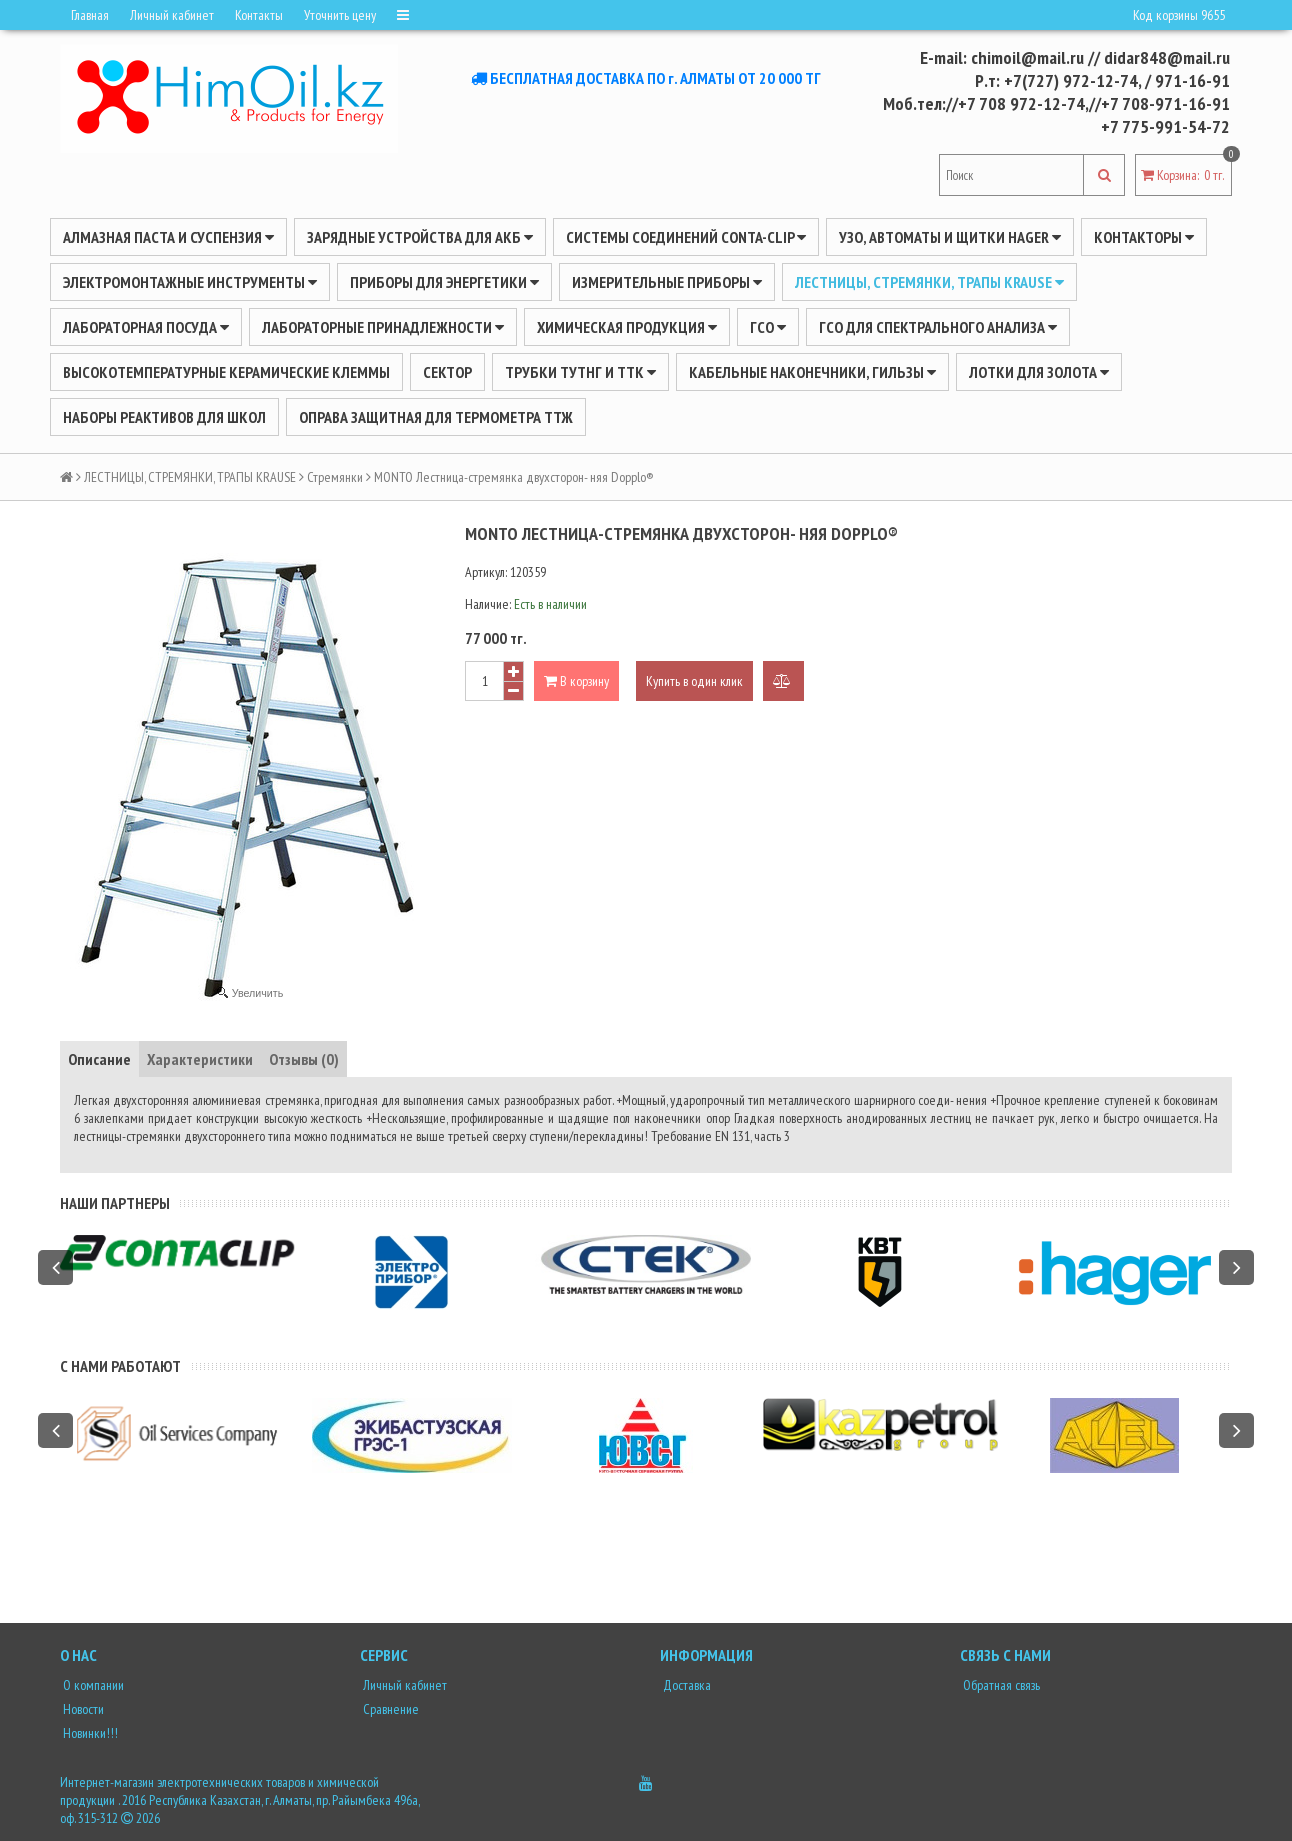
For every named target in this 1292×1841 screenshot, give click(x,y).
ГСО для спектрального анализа (938, 327)
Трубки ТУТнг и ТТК (580, 372)
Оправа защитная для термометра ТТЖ (436, 417)
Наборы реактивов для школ (164, 417)
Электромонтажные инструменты (190, 282)
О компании (92, 1685)
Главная (90, 15)
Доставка (685, 1685)
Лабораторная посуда (146, 327)
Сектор (447, 372)
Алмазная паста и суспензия (168, 237)
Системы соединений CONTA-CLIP (686, 237)
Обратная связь (1000, 1685)
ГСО (768, 327)
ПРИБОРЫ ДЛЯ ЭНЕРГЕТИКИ (444, 282)
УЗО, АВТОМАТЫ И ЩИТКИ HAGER (950, 237)
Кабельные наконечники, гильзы (812, 372)
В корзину (576, 681)
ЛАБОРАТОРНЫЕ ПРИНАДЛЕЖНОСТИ (383, 327)
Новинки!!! (89, 1733)
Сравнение (389, 1709)
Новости (82, 1709)
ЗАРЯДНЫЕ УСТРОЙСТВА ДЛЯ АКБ (420, 237)
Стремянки (335, 477)
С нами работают (120, 1366)
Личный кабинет (172, 15)
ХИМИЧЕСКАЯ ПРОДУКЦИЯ (627, 327)
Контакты (259, 15)
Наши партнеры (115, 1203)
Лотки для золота (1039, 372)
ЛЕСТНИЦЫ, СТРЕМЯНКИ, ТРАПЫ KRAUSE (929, 282)
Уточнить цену (340, 15)
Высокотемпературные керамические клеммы (226, 372)
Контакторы (1144, 237)
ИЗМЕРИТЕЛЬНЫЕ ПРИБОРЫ (667, 282)
